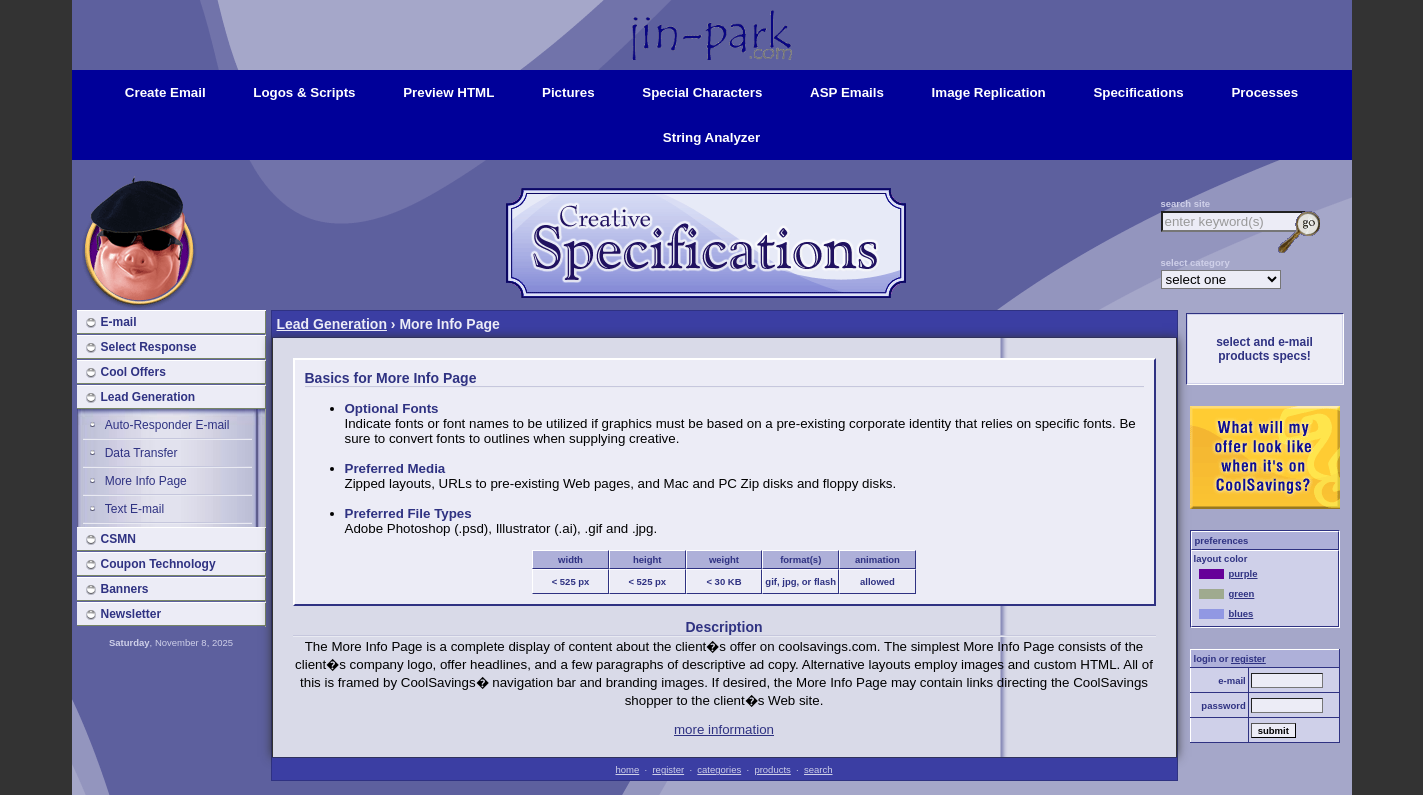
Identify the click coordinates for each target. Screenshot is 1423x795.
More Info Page (146, 481)
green (1227, 593)
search (818, 769)
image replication (989, 92)
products (772, 769)
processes (1264, 92)
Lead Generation (332, 324)
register (668, 769)
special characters (702, 92)
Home (712, 17)
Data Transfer (141, 453)
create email (165, 92)
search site (1186, 203)
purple (1228, 573)
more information (724, 729)
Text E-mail (134, 509)
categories (719, 769)
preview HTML (448, 92)
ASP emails (847, 92)
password (1223, 705)
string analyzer (711, 137)
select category (1195, 262)
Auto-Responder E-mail (167, 425)
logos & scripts (304, 92)
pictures (568, 92)
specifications (1138, 92)
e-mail (1231, 680)
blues (1226, 613)
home (627, 769)
